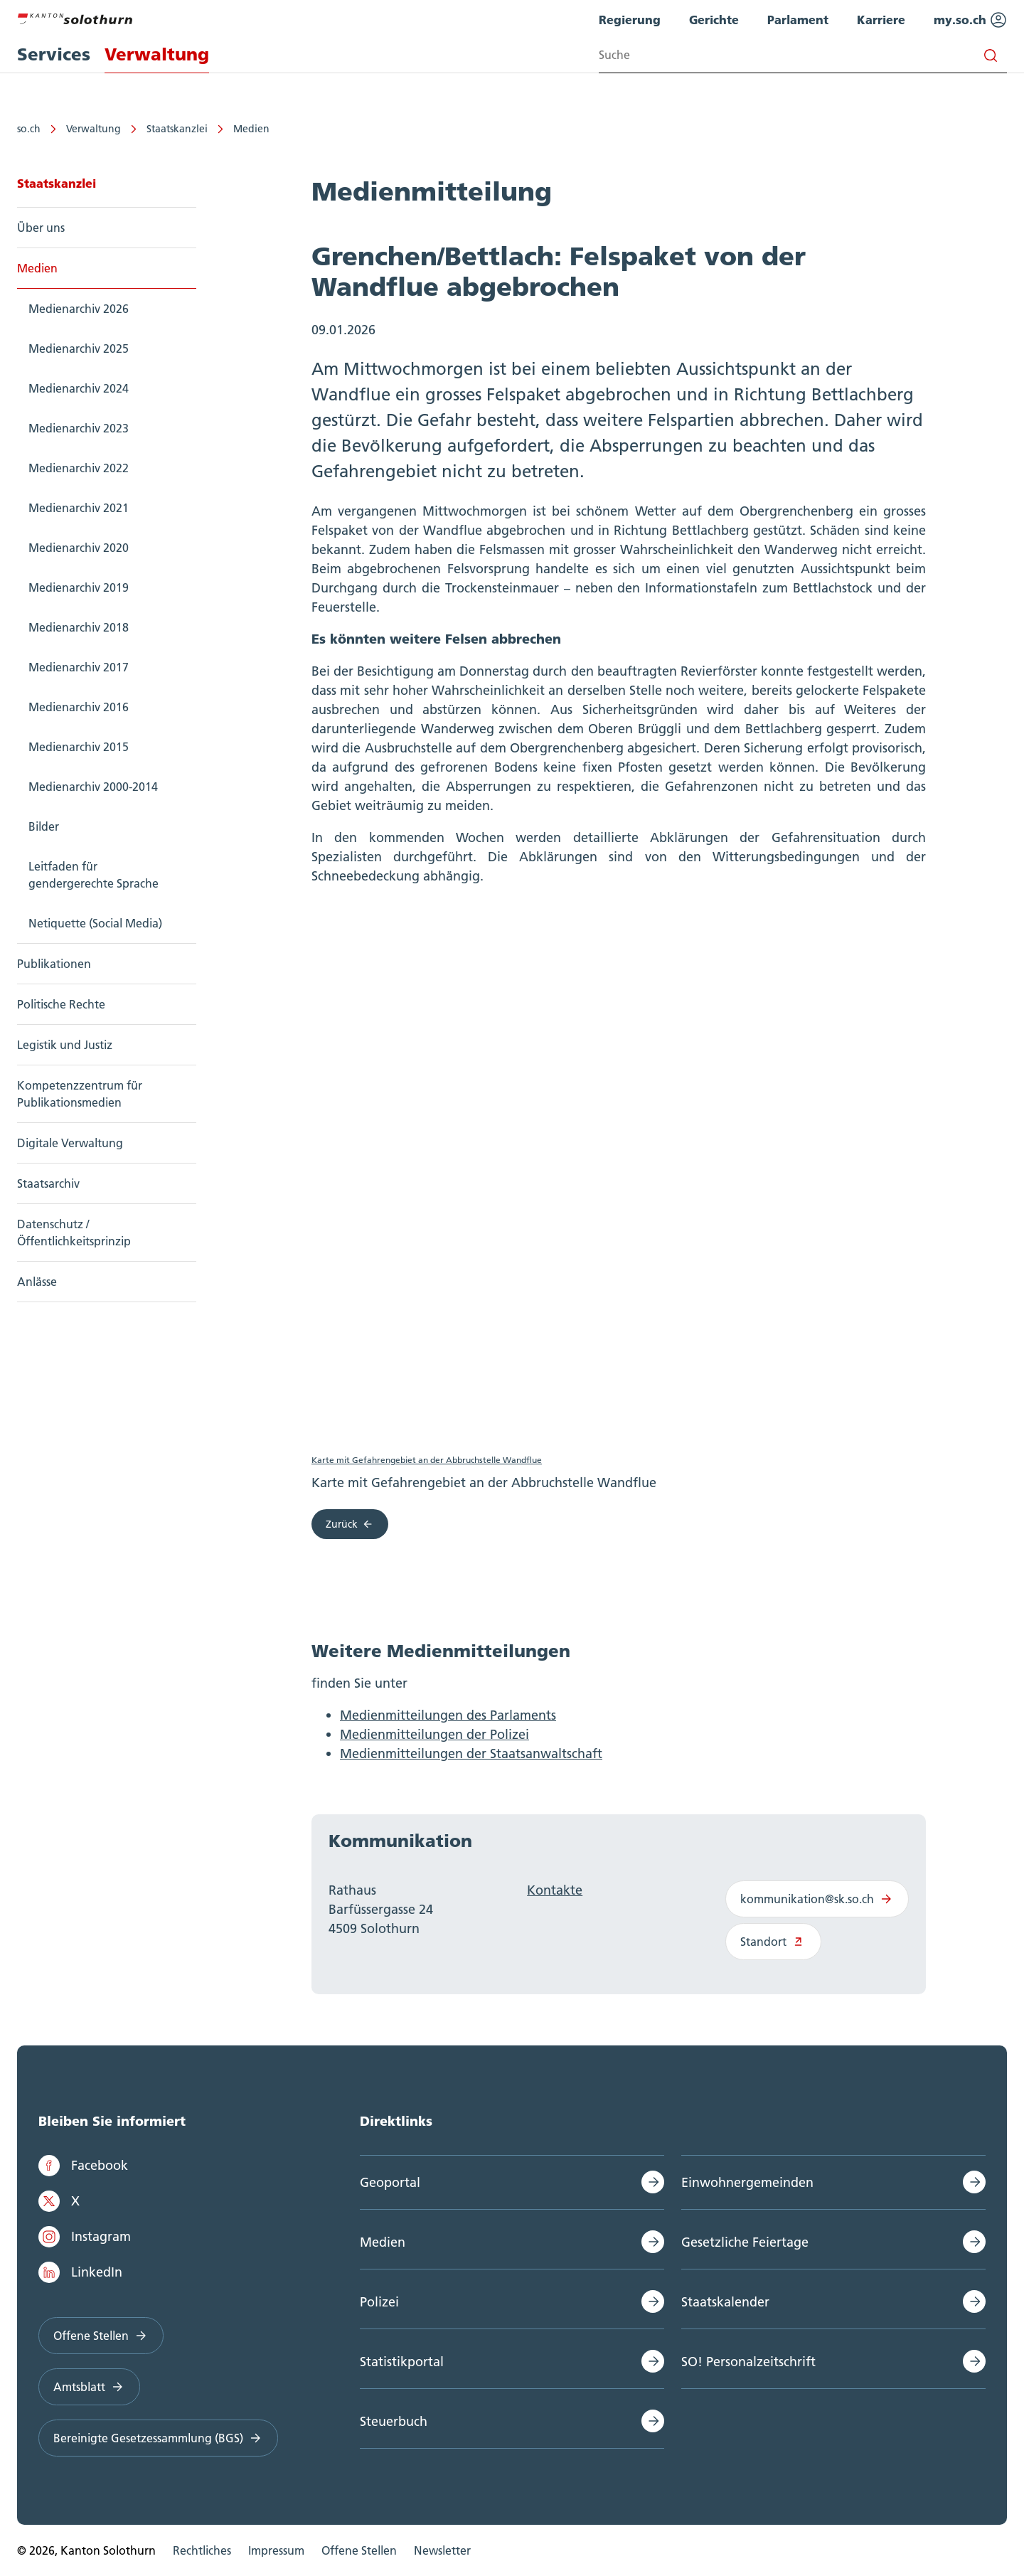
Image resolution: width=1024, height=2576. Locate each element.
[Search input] (803, 55)
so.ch (29, 128)
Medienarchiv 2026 (78, 309)
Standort (773, 1942)
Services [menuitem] (53, 54)
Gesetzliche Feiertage (745, 2242)
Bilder (43, 826)
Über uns (41, 227)
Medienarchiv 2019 (78, 587)
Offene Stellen (101, 2335)
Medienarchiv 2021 (78, 508)
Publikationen (54, 964)
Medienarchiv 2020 (78, 548)
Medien (251, 128)
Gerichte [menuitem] (714, 19)
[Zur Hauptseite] (74, 17)
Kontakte (554, 1891)
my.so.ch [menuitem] (970, 19)
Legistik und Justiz (64, 1045)
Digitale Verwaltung (70, 1143)
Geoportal (390, 2182)
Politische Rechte (61, 1004)
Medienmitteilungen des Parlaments (448, 1716)
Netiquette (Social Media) (95, 923)
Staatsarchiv (48, 1183)
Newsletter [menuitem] (442, 2550)
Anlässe (37, 1281)
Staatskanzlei (177, 128)
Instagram (84, 2236)
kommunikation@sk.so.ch (817, 1899)
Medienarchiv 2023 (78, 428)
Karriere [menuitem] (881, 19)
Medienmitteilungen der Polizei (434, 1735)
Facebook (83, 2165)
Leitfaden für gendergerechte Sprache (93, 874)
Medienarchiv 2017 (78, 667)
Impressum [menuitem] (276, 2550)
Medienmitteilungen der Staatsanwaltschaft (471, 1754)
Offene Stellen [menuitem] (359, 2550)
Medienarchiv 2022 (78, 468)
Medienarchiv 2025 (78, 348)
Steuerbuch (393, 2421)
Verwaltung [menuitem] (157, 54)
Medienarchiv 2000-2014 (93, 786)
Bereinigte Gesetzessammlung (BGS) (158, 2438)
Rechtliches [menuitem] (202, 2550)
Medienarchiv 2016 (78, 707)
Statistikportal (402, 2361)
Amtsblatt (89, 2387)
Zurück (350, 1524)
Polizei (379, 2302)
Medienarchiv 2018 (78, 627)
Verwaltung (93, 128)
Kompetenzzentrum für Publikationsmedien (79, 1093)
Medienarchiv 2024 (78, 388)
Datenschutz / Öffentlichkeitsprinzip (74, 1232)
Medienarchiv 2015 (78, 747)
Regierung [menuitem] (630, 19)
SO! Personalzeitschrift (748, 2361)
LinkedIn (80, 2272)
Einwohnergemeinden (747, 2182)
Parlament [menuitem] (797, 19)
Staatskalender (725, 2302)
